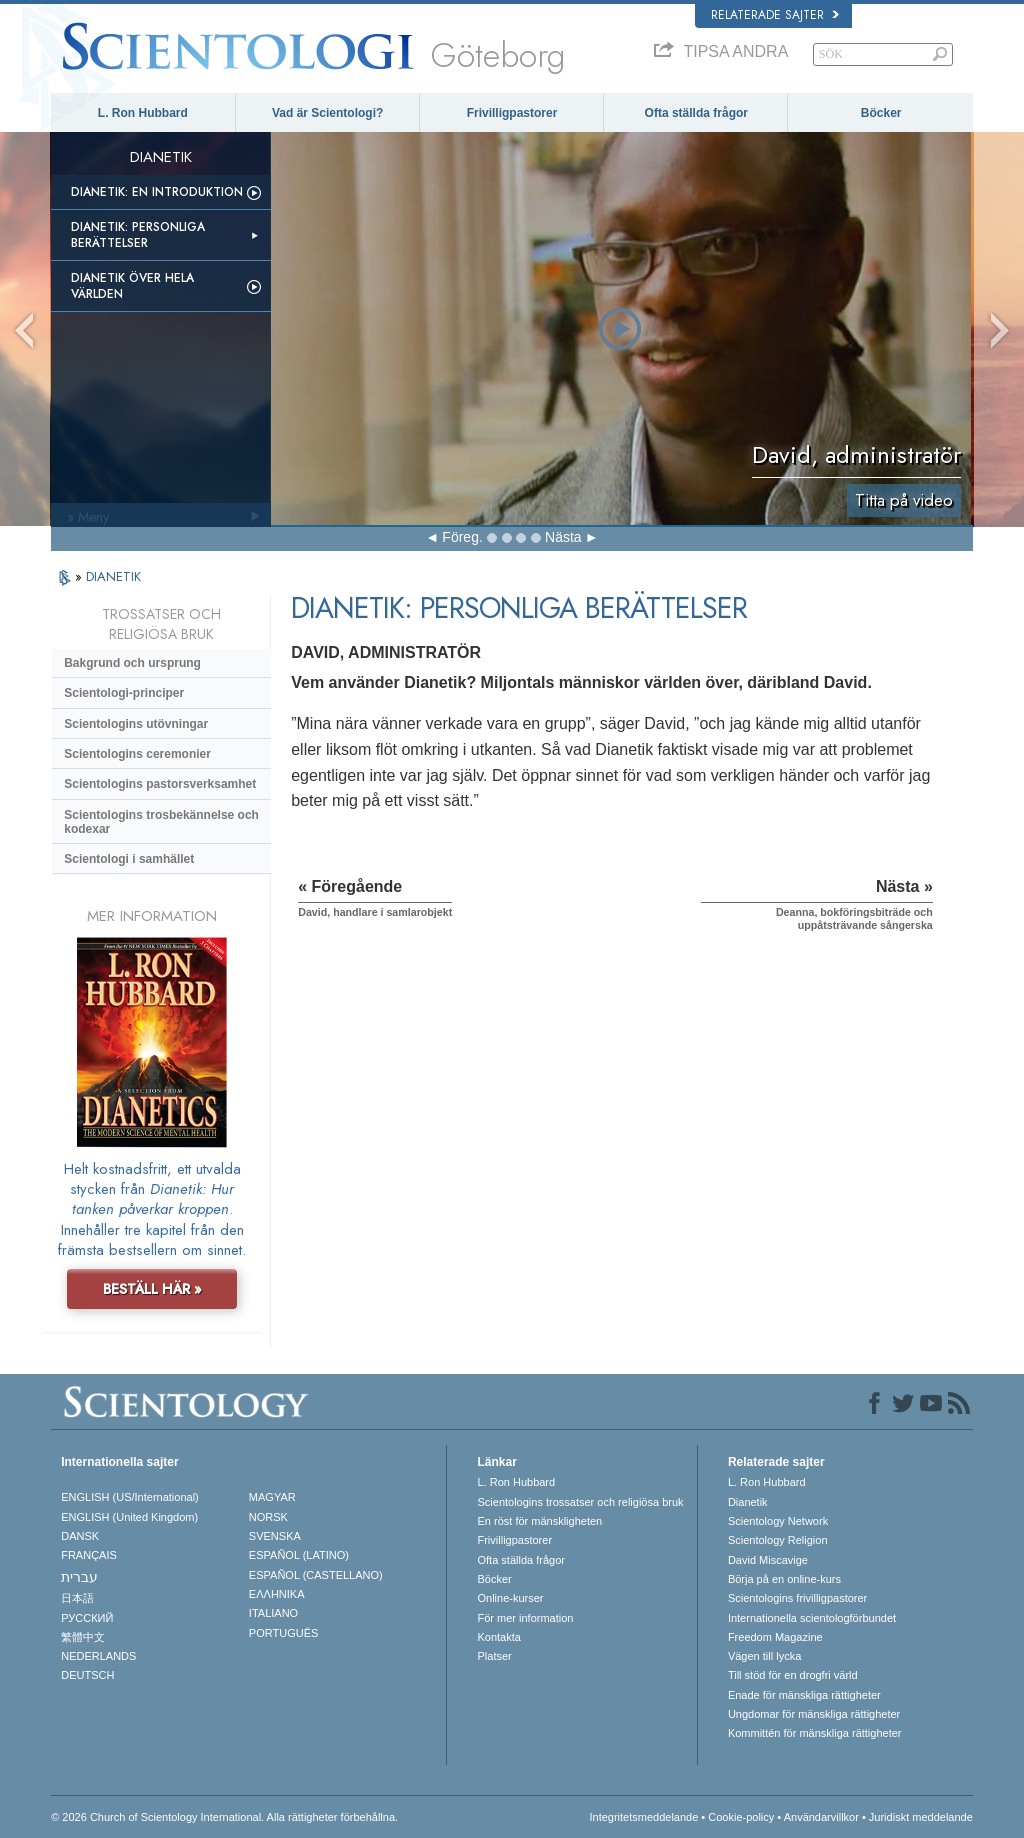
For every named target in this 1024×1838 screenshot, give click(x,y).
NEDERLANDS (98, 1656)
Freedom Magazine (775, 1637)
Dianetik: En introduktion (157, 192)
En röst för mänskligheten (539, 1521)
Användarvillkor (821, 1817)
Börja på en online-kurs (784, 1579)
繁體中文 (83, 1637)
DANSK (80, 1536)
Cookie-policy (741, 1817)
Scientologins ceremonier (137, 754)
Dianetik (748, 1502)
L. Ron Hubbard (143, 113)
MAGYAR (272, 1497)
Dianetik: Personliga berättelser (138, 235)
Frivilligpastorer (512, 113)
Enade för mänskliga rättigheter (804, 1695)
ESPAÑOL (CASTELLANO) (316, 1575)
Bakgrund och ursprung (132, 663)
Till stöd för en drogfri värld (793, 1675)
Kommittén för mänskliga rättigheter (815, 1733)
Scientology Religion (778, 1540)
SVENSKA (275, 1536)
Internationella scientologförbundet (812, 1618)
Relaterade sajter (775, 15)
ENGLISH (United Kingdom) (129, 1517)
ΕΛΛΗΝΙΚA (277, 1594)
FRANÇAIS (89, 1555)
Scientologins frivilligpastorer (797, 1598)
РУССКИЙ (87, 1618)
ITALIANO (273, 1613)
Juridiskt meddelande (921, 1817)
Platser (494, 1656)
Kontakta (498, 1637)
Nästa (563, 537)
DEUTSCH (87, 1675)
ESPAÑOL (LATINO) (299, 1555)
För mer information (525, 1618)
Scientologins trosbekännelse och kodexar (161, 822)
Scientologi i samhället (129, 859)
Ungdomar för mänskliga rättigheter (814, 1714)
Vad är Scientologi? (327, 113)
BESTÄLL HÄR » (152, 1289)
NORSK (268, 1517)
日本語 (77, 1598)
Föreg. (462, 537)
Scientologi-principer (124, 693)
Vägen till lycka (764, 1656)
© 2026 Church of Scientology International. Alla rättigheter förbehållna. (224, 1817)
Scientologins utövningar (136, 724)
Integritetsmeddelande (643, 1817)
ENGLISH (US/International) (130, 1497)
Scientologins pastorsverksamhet (160, 784)
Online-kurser (510, 1598)
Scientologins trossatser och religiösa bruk (580, 1502)
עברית (79, 1577)
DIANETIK (113, 576)
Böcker (881, 113)
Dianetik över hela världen (132, 286)
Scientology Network (778, 1521)
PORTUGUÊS (283, 1633)
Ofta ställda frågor (696, 113)
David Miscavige (768, 1560)
